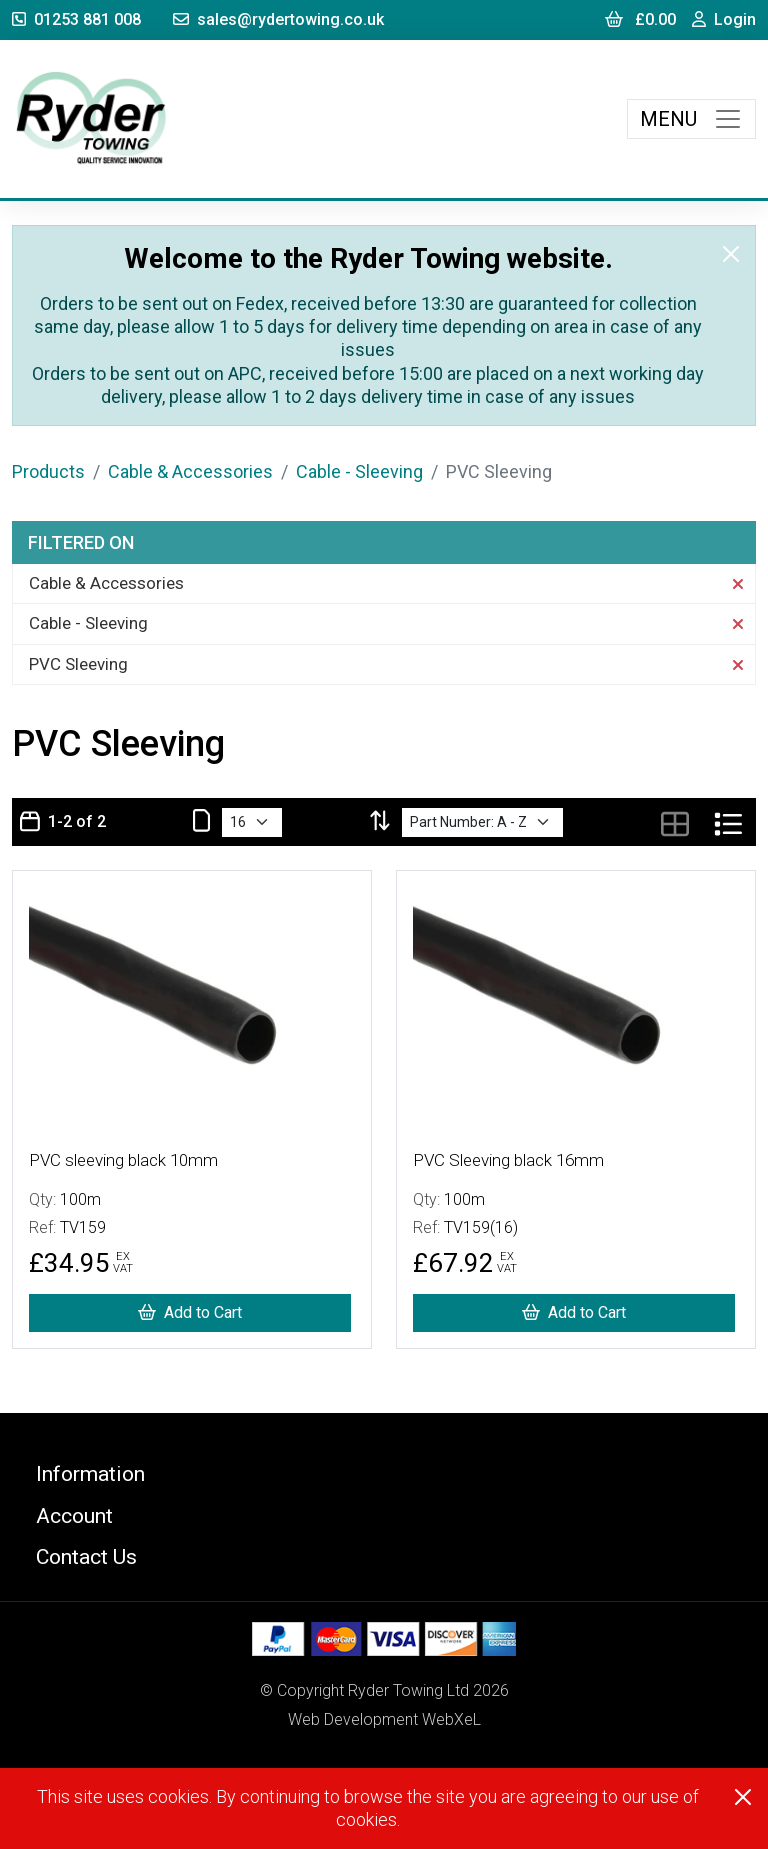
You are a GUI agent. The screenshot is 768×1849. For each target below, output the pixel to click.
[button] (384, 1473)
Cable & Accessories (190, 471)
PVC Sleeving (386, 664)
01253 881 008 (76, 19)
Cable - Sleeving (359, 471)
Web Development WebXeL (384, 1719)
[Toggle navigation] (691, 119)
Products (48, 471)
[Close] (731, 254)
